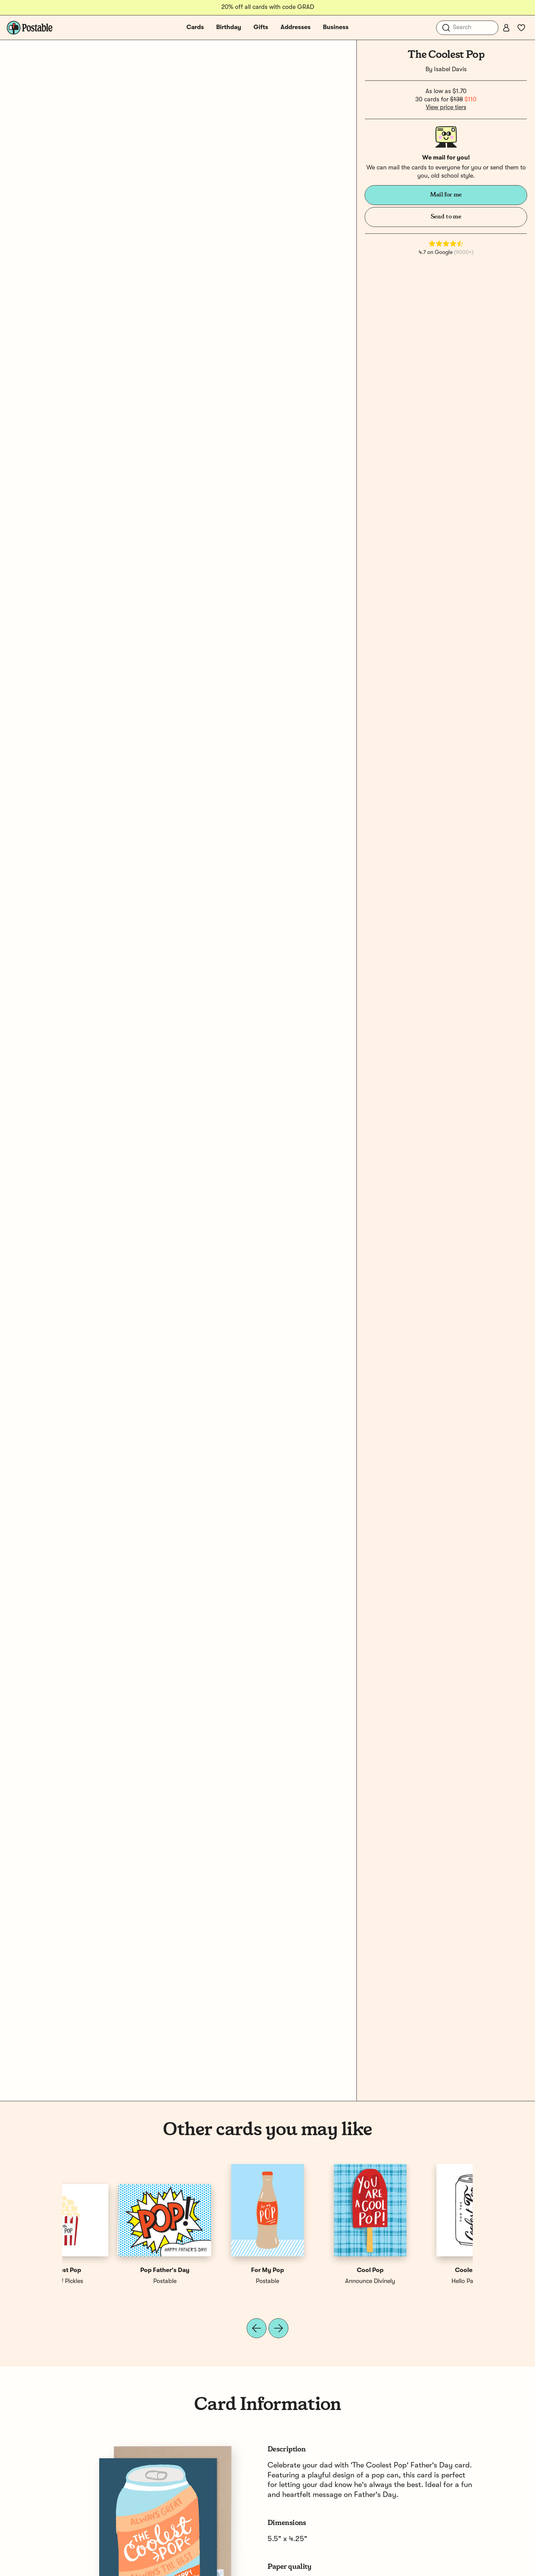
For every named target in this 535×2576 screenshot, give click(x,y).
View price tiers (446, 107)
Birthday (228, 27)
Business (336, 27)
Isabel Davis (450, 69)
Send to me (446, 217)
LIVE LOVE (216, 2281)
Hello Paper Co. (113, 2281)
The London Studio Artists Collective (326, 2281)
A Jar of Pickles (421, 2281)
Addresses (295, 27)
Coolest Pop (113, 2270)
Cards (195, 27)
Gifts (260, 27)
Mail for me (446, 195)
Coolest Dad (216, 2270)
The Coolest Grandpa (319, 2270)
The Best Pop (421, 2270)
